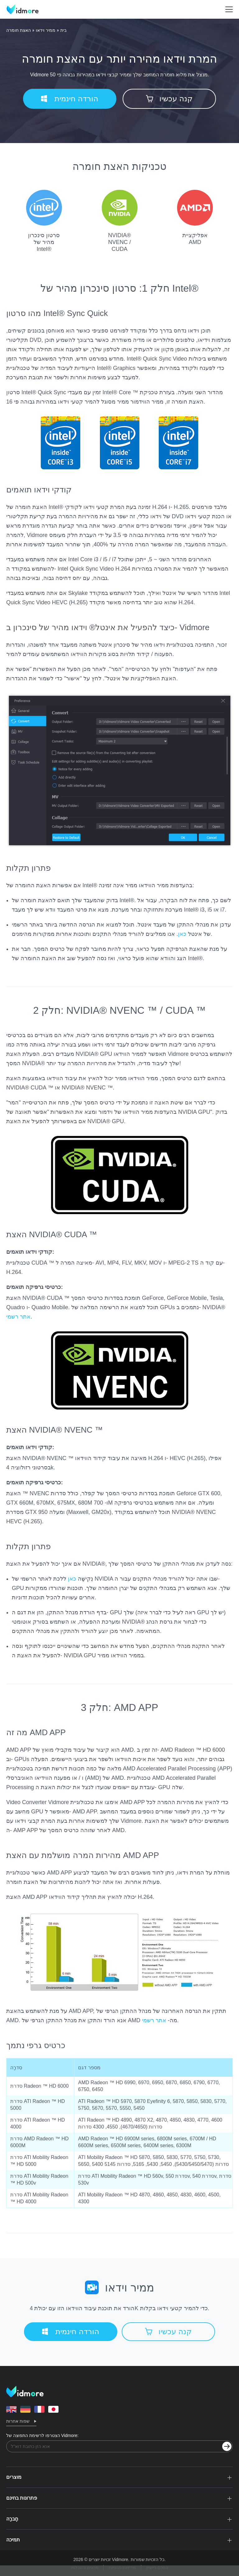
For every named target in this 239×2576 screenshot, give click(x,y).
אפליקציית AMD (195, 217)
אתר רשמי (18, 1317)
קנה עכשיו (169, 98)
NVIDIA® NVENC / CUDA (120, 221)
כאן (182, 934)
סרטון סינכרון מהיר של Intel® (44, 221)
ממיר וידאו (45, 30)
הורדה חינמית (69, 98)
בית (63, 30)
